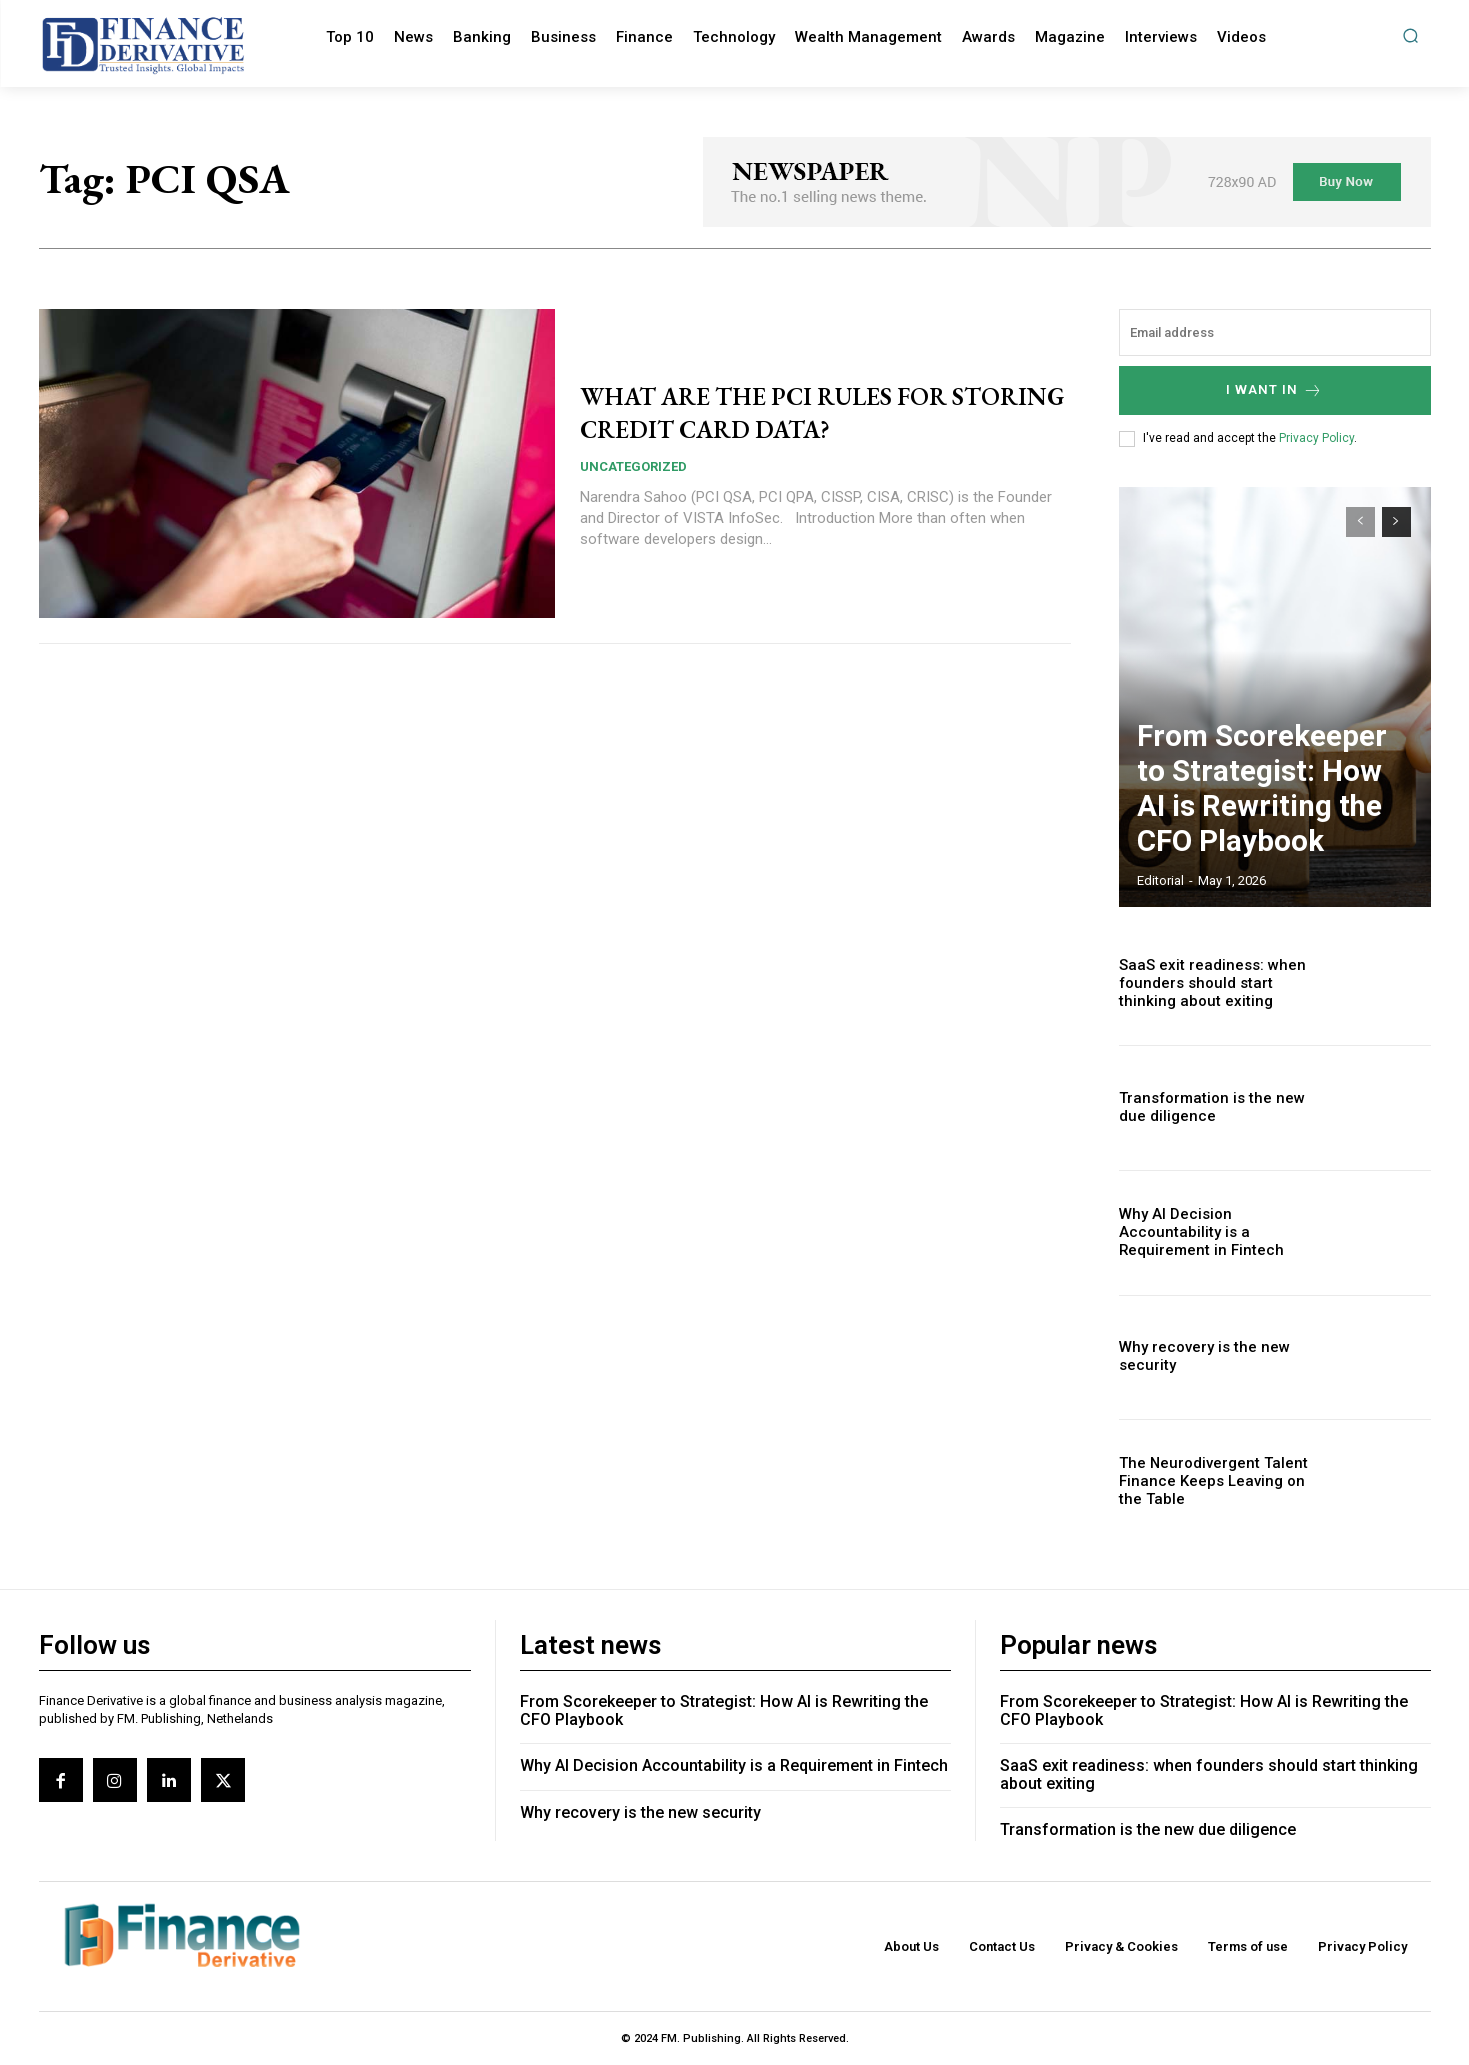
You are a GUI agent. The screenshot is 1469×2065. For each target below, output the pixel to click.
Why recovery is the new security (1197, 1357)
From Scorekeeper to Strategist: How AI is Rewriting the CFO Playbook (1264, 823)
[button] (1410, 35)
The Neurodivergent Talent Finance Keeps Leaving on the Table (1215, 1482)
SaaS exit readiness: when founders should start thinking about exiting (1218, 983)
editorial (1160, 880)
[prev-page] (1360, 522)
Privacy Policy (1316, 438)
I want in (1274, 390)
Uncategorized (633, 466)
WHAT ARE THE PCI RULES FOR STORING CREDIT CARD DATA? (807, 411)
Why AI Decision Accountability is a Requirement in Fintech (1219, 1232)
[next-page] (1396, 522)
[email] (1275, 332)
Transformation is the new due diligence (1148, 1829)
